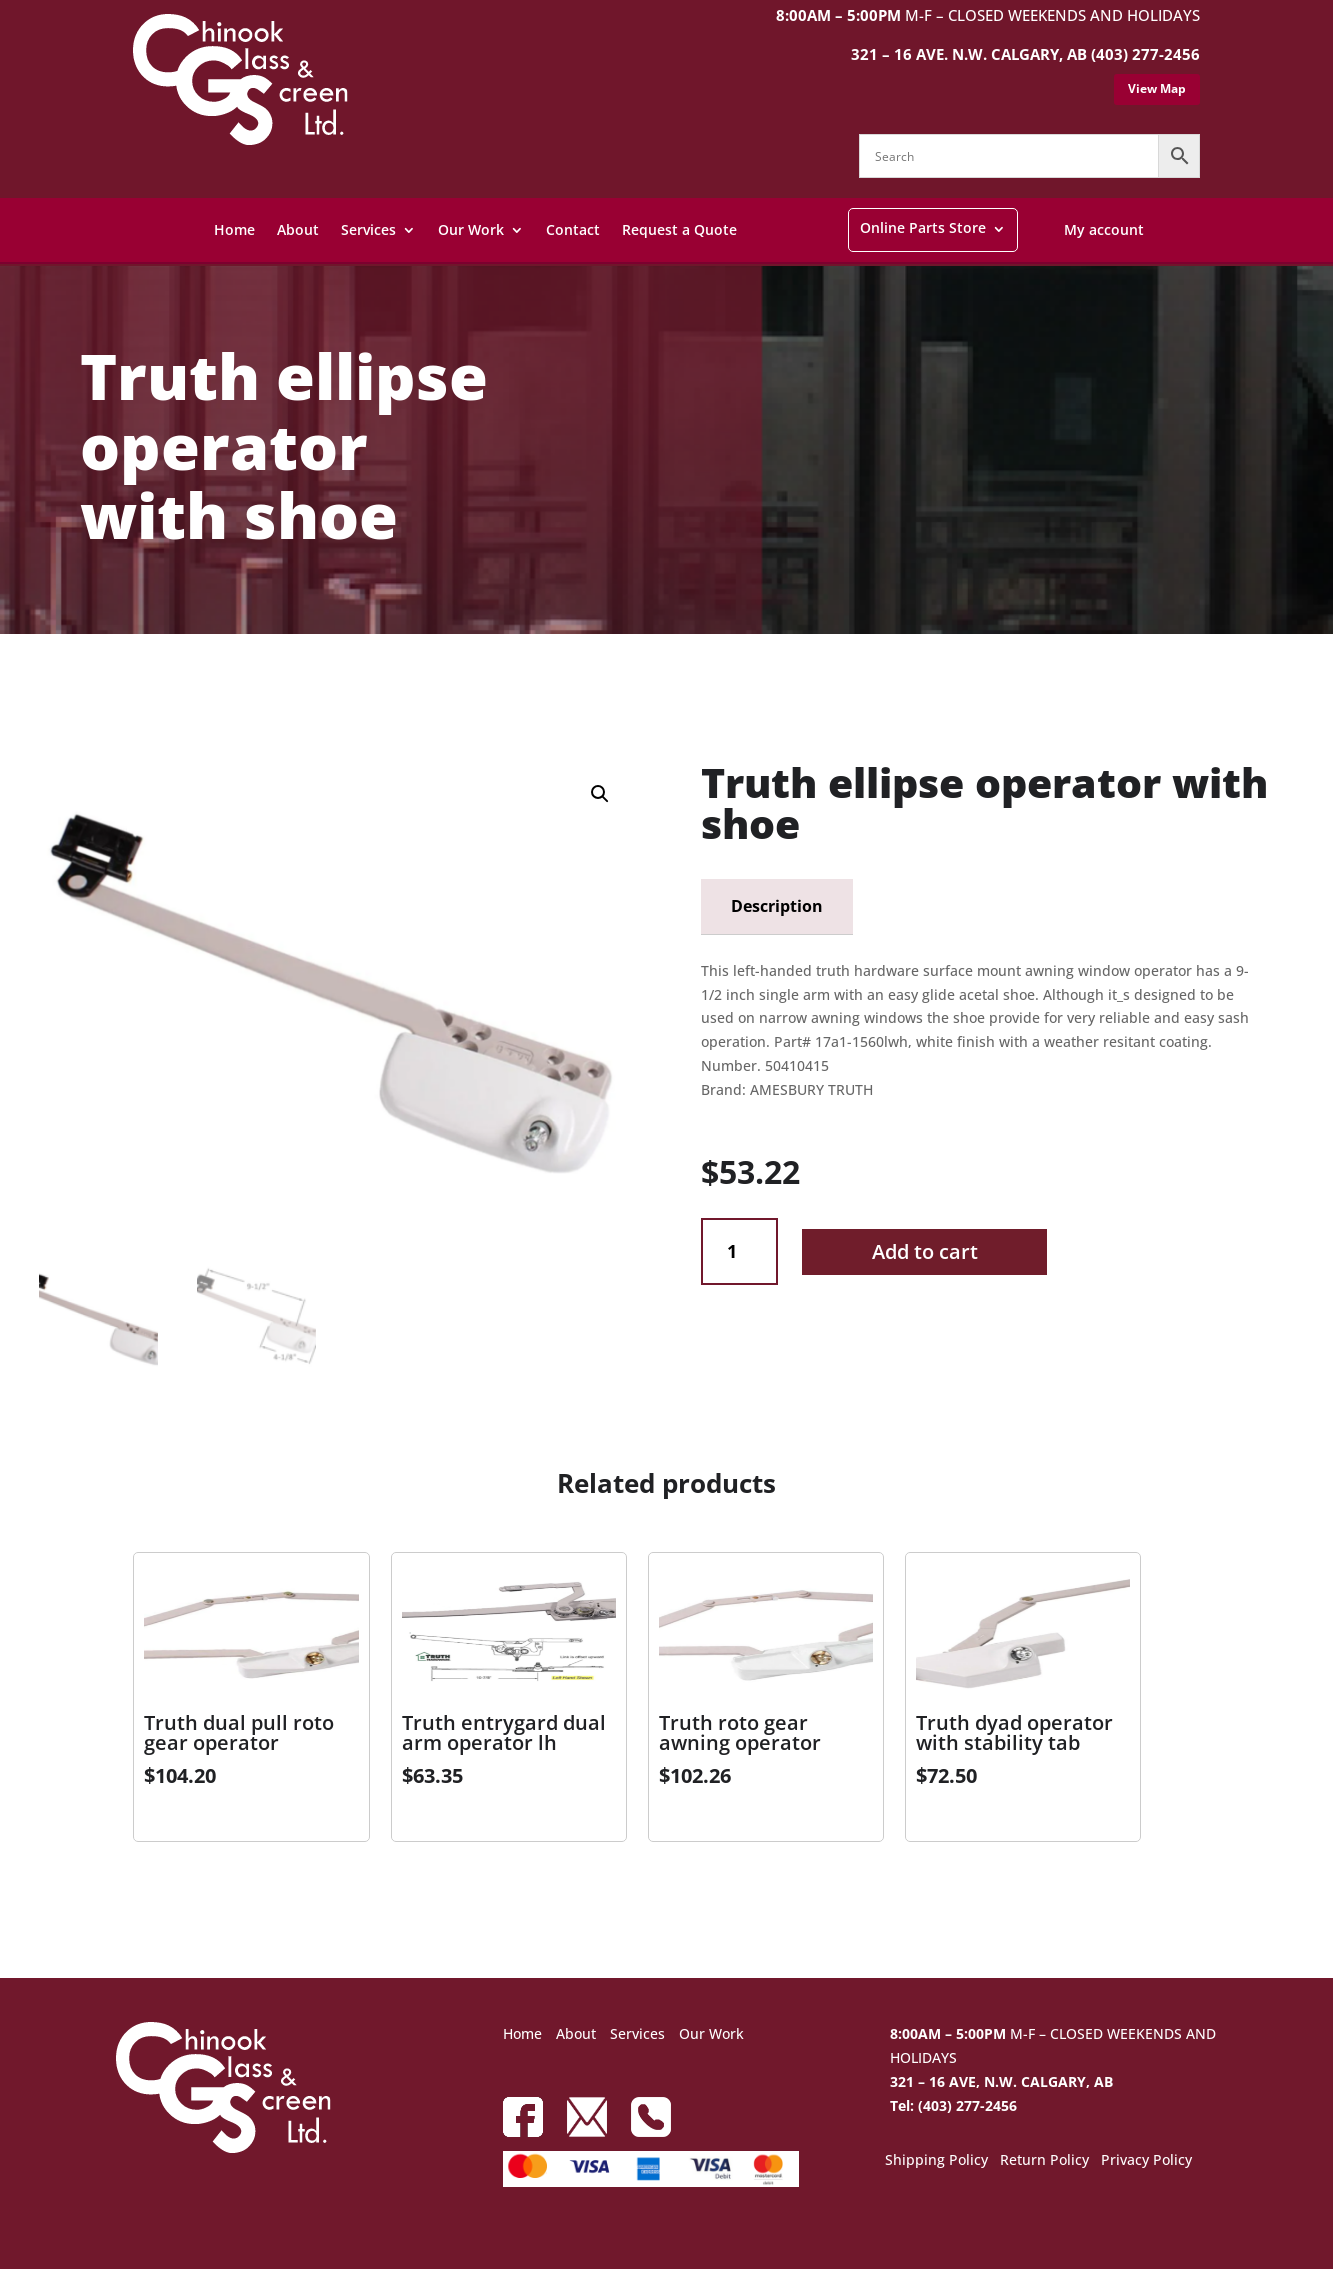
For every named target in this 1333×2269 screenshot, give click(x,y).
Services (368, 229)
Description (777, 906)
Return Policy (1044, 2161)
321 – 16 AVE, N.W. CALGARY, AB (1001, 2081)
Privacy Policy (1146, 2161)
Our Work (471, 229)
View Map (1157, 88)
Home (234, 229)
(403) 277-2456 (1145, 54)
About (298, 229)
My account (1104, 229)
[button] (600, 794)
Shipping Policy (936, 2161)
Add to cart (925, 1251)
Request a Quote (679, 229)
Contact (573, 229)
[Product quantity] (739, 1251)
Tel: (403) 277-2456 (953, 2105)
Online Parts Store (923, 227)
